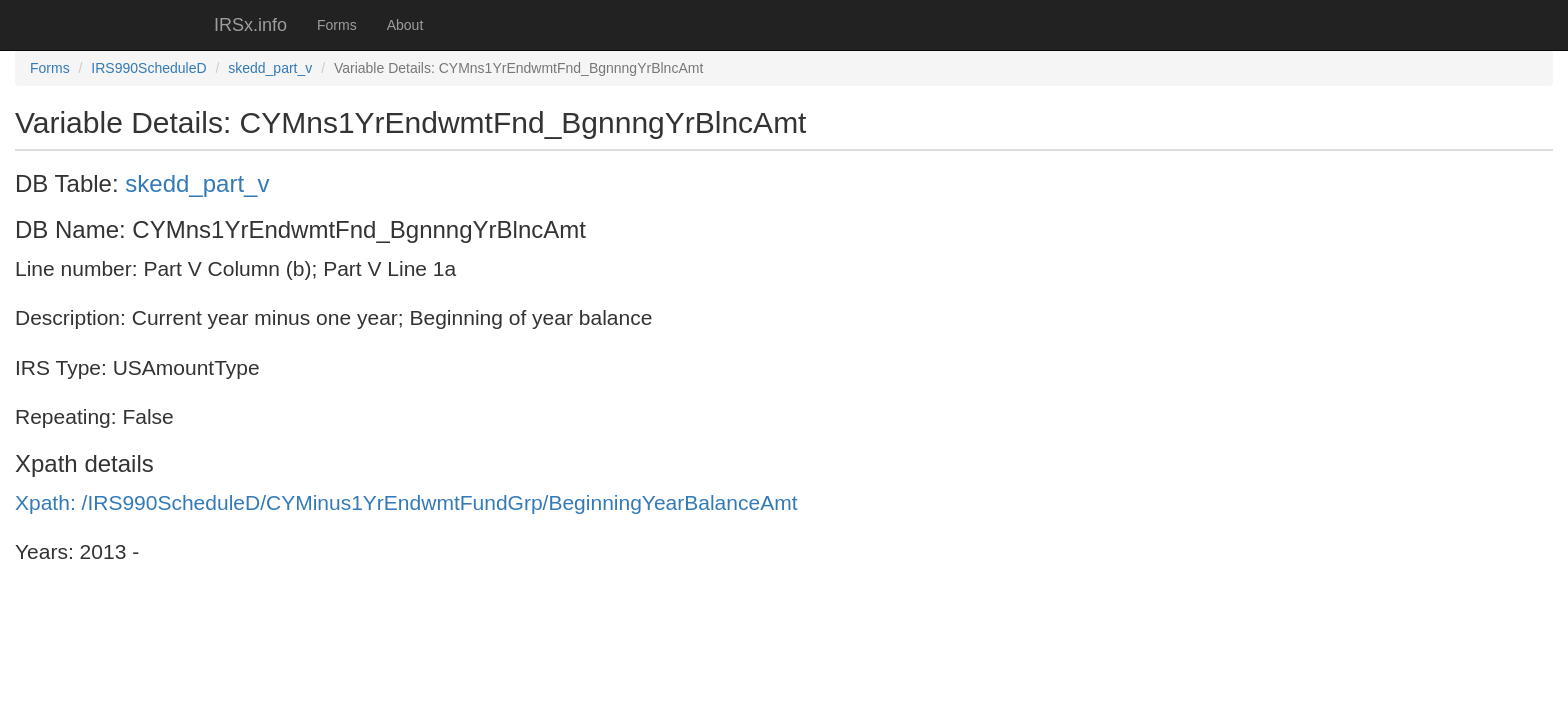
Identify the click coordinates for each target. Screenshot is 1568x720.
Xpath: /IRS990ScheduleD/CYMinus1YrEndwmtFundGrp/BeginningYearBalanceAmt (406, 502)
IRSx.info (250, 25)
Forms (337, 25)
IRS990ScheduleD (148, 68)
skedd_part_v (270, 68)
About (405, 25)
